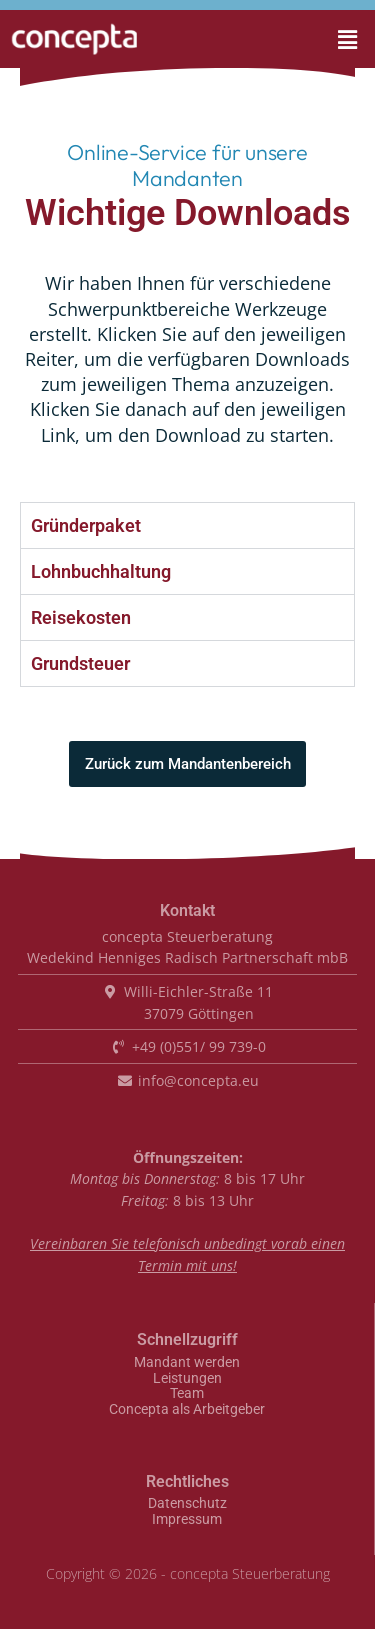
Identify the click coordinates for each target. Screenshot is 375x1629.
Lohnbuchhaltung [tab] (101, 571)
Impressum (187, 1520)
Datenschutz (187, 1504)
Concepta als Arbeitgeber (187, 1410)
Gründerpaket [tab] (86, 525)
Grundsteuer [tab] (80, 663)
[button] (319, 39)
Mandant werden (187, 1363)
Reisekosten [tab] (81, 617)
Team (187, 1394)
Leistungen (187, 1379)
